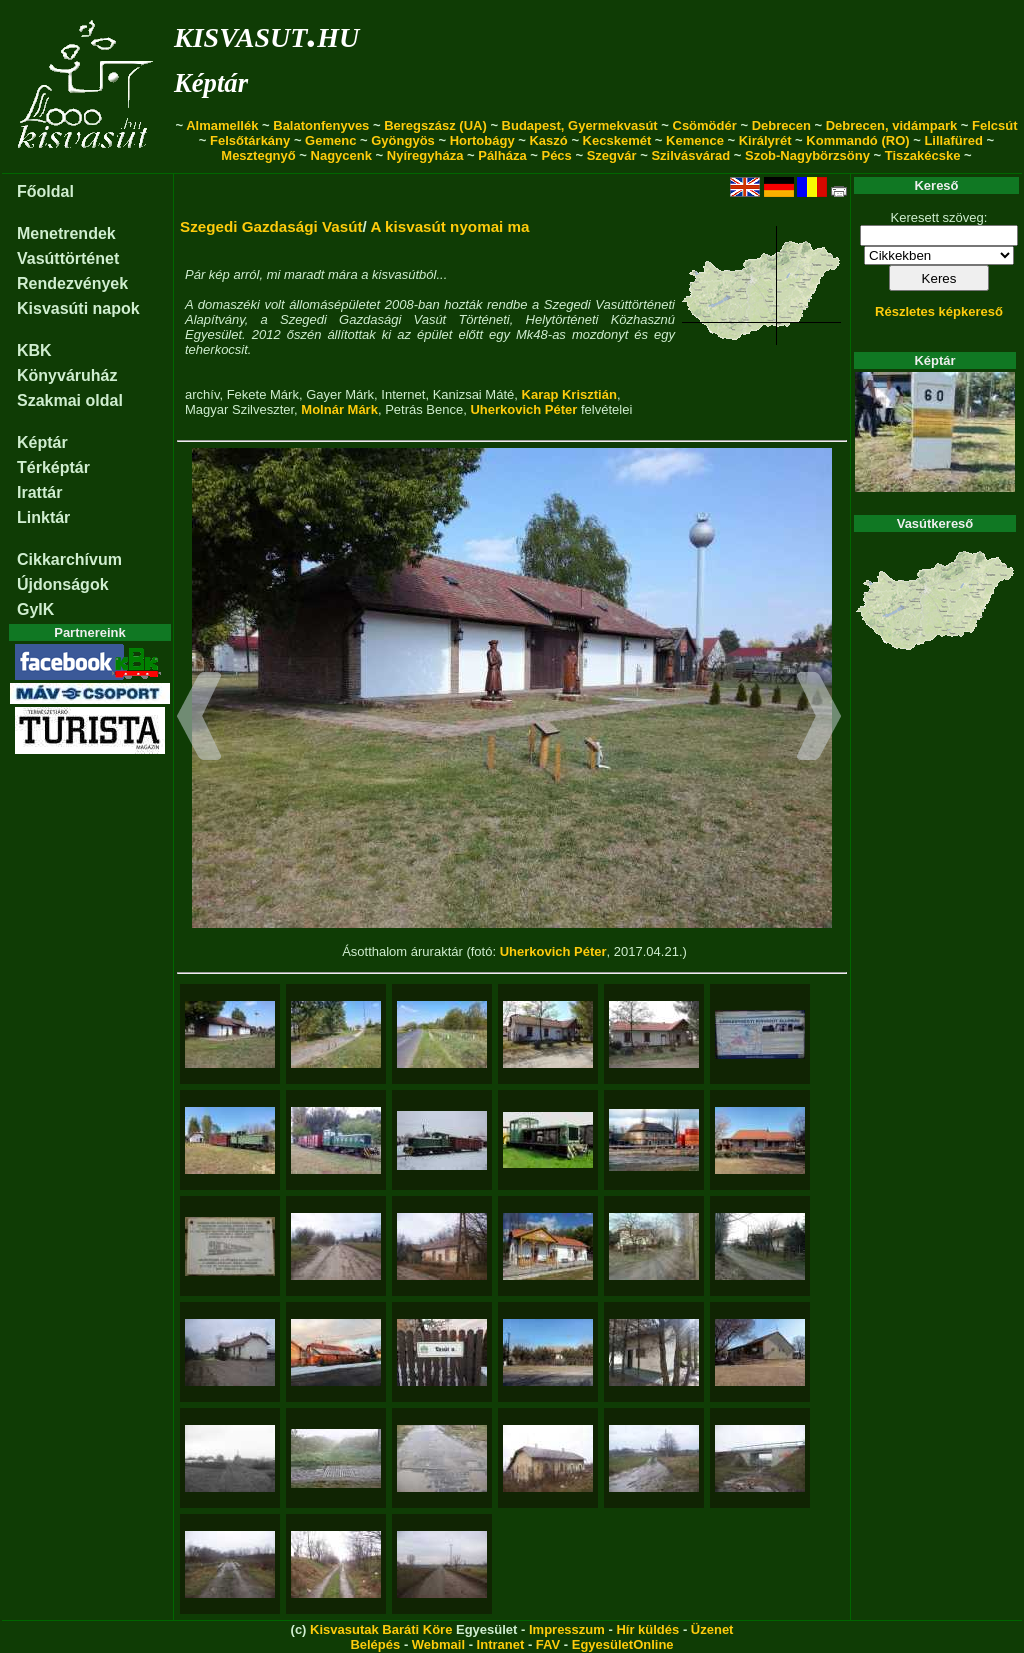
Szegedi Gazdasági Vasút (271, 226)
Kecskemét (617, 140)
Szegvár (612, 155)
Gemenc (330, 140)
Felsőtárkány (250, 140)
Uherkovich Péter (523, 409)
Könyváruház (67, 375)
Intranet (501, 1644)
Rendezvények (72, 283)
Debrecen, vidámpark (892, 125)
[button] (199, 719)
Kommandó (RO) (857, 140)
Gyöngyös (403, 140)
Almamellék (222, 125)
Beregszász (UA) (435, 125)
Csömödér (705, 125)
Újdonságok (63, 584)
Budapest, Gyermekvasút (580, 125)
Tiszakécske (923, 155)
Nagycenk (341, 155)
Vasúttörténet (68, 258)
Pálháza (502, 155)
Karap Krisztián (569, 394)
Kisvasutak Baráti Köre (381, 1629)
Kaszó (548, 140)
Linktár (43, 517)
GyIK (35, 609)
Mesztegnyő (258, 155)
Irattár (39, 492)
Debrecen (781, 125)
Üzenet (712, 1629)
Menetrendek (66, 233)
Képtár (211, 83)
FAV (548, 1644)
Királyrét (765, 140)
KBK (34, 350)
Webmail (438, 1644)
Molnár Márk (339, 409)
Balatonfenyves (321, 125)
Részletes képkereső (939, 311)
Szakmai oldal (70, 400)
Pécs (556, 155)
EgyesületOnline (623, 1644)
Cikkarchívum (69, 559)
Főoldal (45, 191)
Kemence (695, 140)
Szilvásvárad (690, 155)
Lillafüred (953, 140)
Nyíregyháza (425, 155)
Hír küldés (647, 1629)
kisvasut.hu (266, 33)
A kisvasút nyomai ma (449, 226)
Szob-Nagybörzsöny (807, 155)
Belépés (375, 1644)
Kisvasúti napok (78, 308)
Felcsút (995, 125)
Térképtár (53, 467)
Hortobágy (482, 140)
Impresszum (567, 1629)
